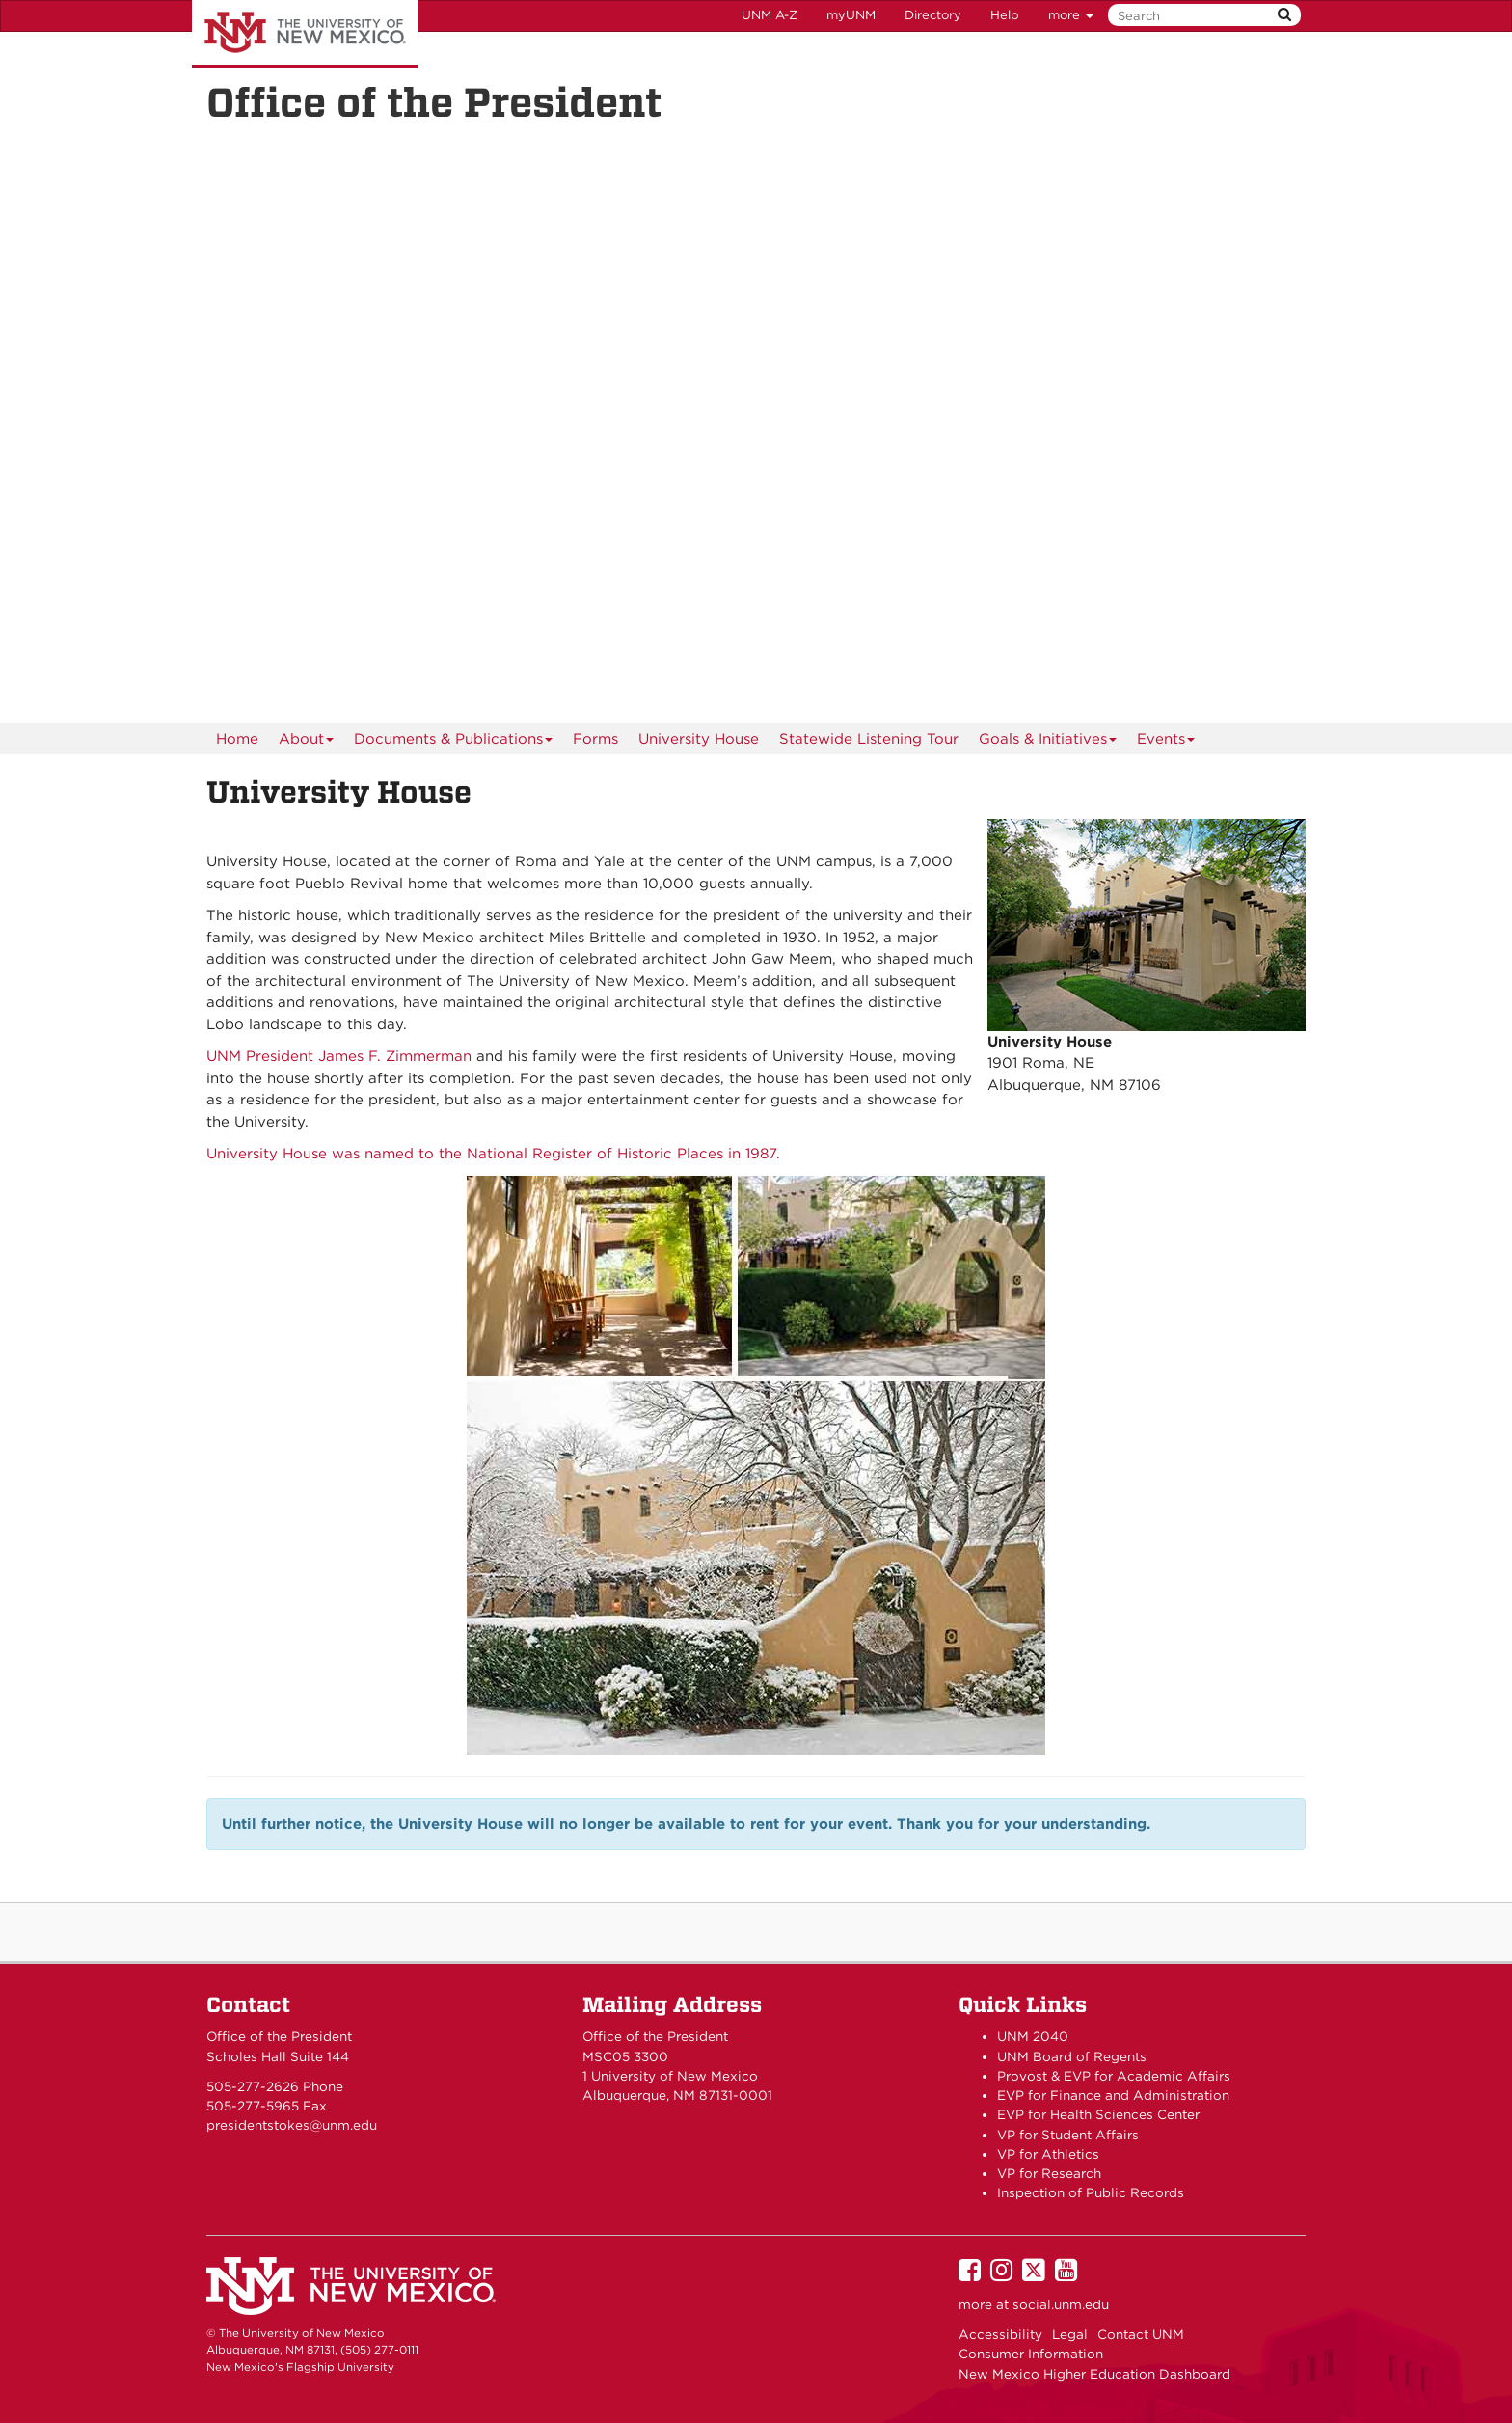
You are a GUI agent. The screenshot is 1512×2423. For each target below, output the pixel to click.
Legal (1070, 2334)
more (1071, 15)
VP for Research (1049, 2173)
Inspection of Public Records (1090, 2192)
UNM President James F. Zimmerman (339, 1056)
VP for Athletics (1048, 2154)
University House (698, 739)
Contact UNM (1140, 2334)
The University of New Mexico (305, 34)
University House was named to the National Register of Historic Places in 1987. (493, 1153)
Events (1166, 742)
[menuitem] (237, 738)
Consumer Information (1030, 2353)
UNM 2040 (1032, 2036)
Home (237, 739)
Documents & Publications (454, 742)
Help (1004, 15)
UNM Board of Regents (1072, 2056)
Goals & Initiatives (1048, 742)
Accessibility (1000, 2334)
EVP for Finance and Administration (1113, 2095)
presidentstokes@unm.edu (291, 2125)
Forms (595, 739)
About (307, 742)
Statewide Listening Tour (868, 739)
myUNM (851, 15)
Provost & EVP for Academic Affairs (1113, 2075)
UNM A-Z (769, 15)
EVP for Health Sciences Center (1098, 2114)
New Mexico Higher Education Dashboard (1094, 2374)
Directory (932, 15)
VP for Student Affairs (1068, 2134)
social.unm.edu (1060, 2304)
